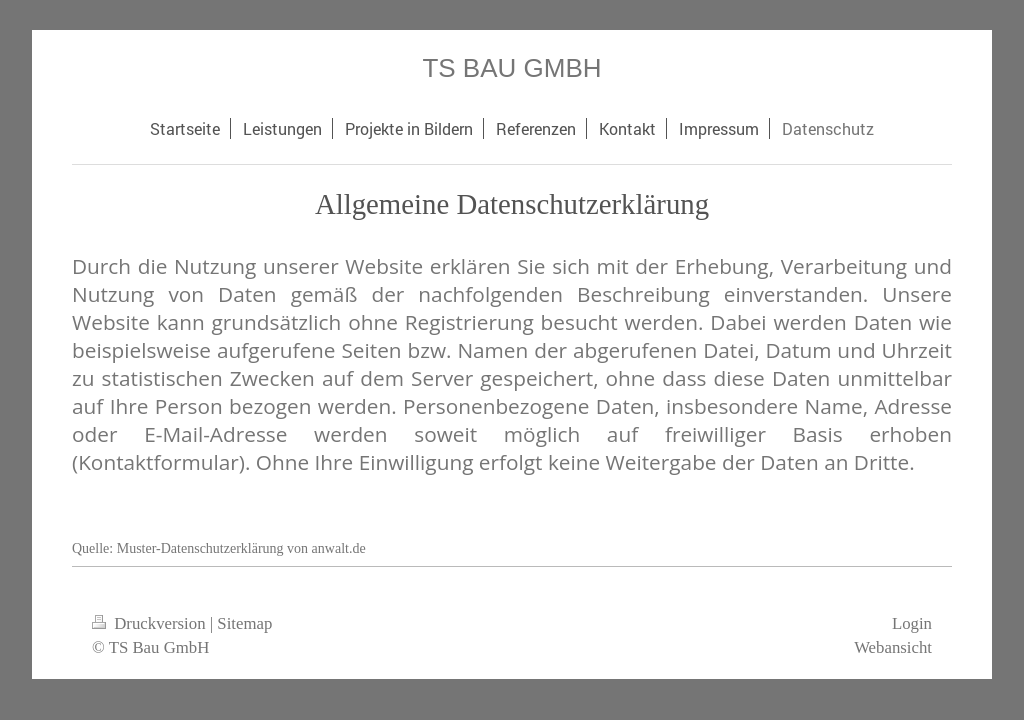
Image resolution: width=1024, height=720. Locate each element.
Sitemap (244, 623)
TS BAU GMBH (511, 68)
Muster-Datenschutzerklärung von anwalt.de (241, 548)
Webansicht (893, 647)
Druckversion (151, 623)
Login (912, 623)
